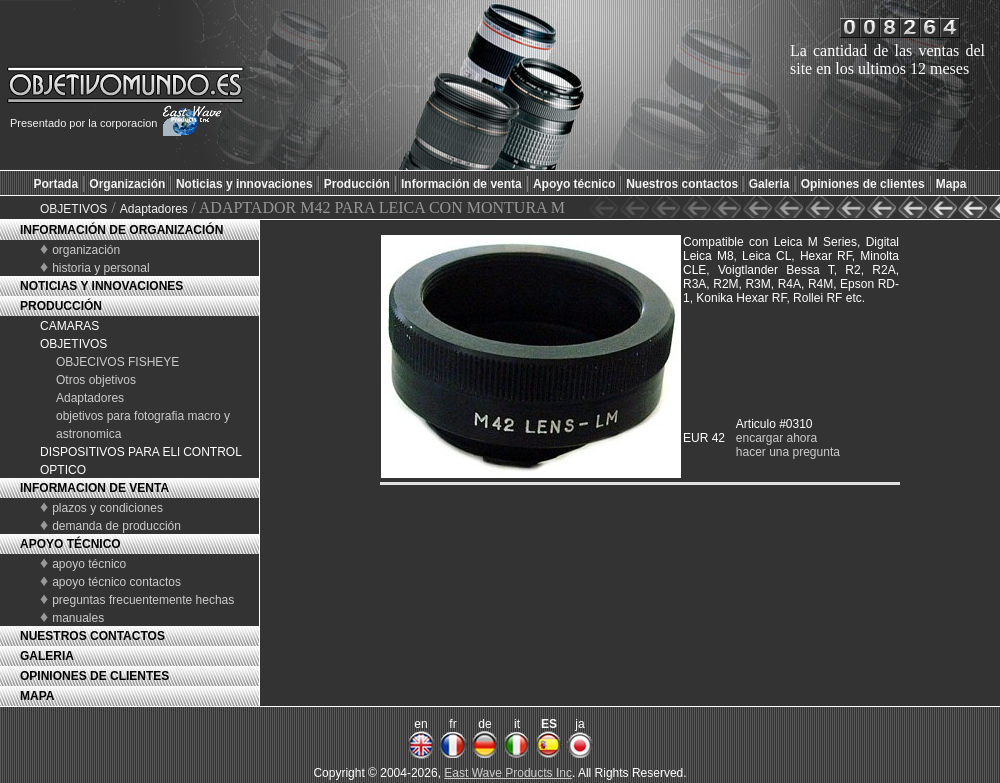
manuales (78, 618)
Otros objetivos (96, 380)
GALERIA (47, 656)
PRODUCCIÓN (61, 306)
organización (86, 250)
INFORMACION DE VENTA (94, 488)
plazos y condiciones (107, 508)
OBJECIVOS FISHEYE (117, 362)
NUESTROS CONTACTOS (92, 636)
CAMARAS (69, 326)
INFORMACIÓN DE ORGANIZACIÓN (121, 230)
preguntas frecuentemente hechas (143, 600)
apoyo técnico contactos (116, 582)
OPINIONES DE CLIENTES (94, 676)
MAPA (37, 696)
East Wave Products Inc (508, 773)
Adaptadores (155, 209)
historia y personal (100, 268)
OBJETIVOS (73, 209)
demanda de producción (116, 526)
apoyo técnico (89, 564)
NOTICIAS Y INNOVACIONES (101, 286)
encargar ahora (776, 438)
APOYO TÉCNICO (70, 544)
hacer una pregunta (788, 452)
